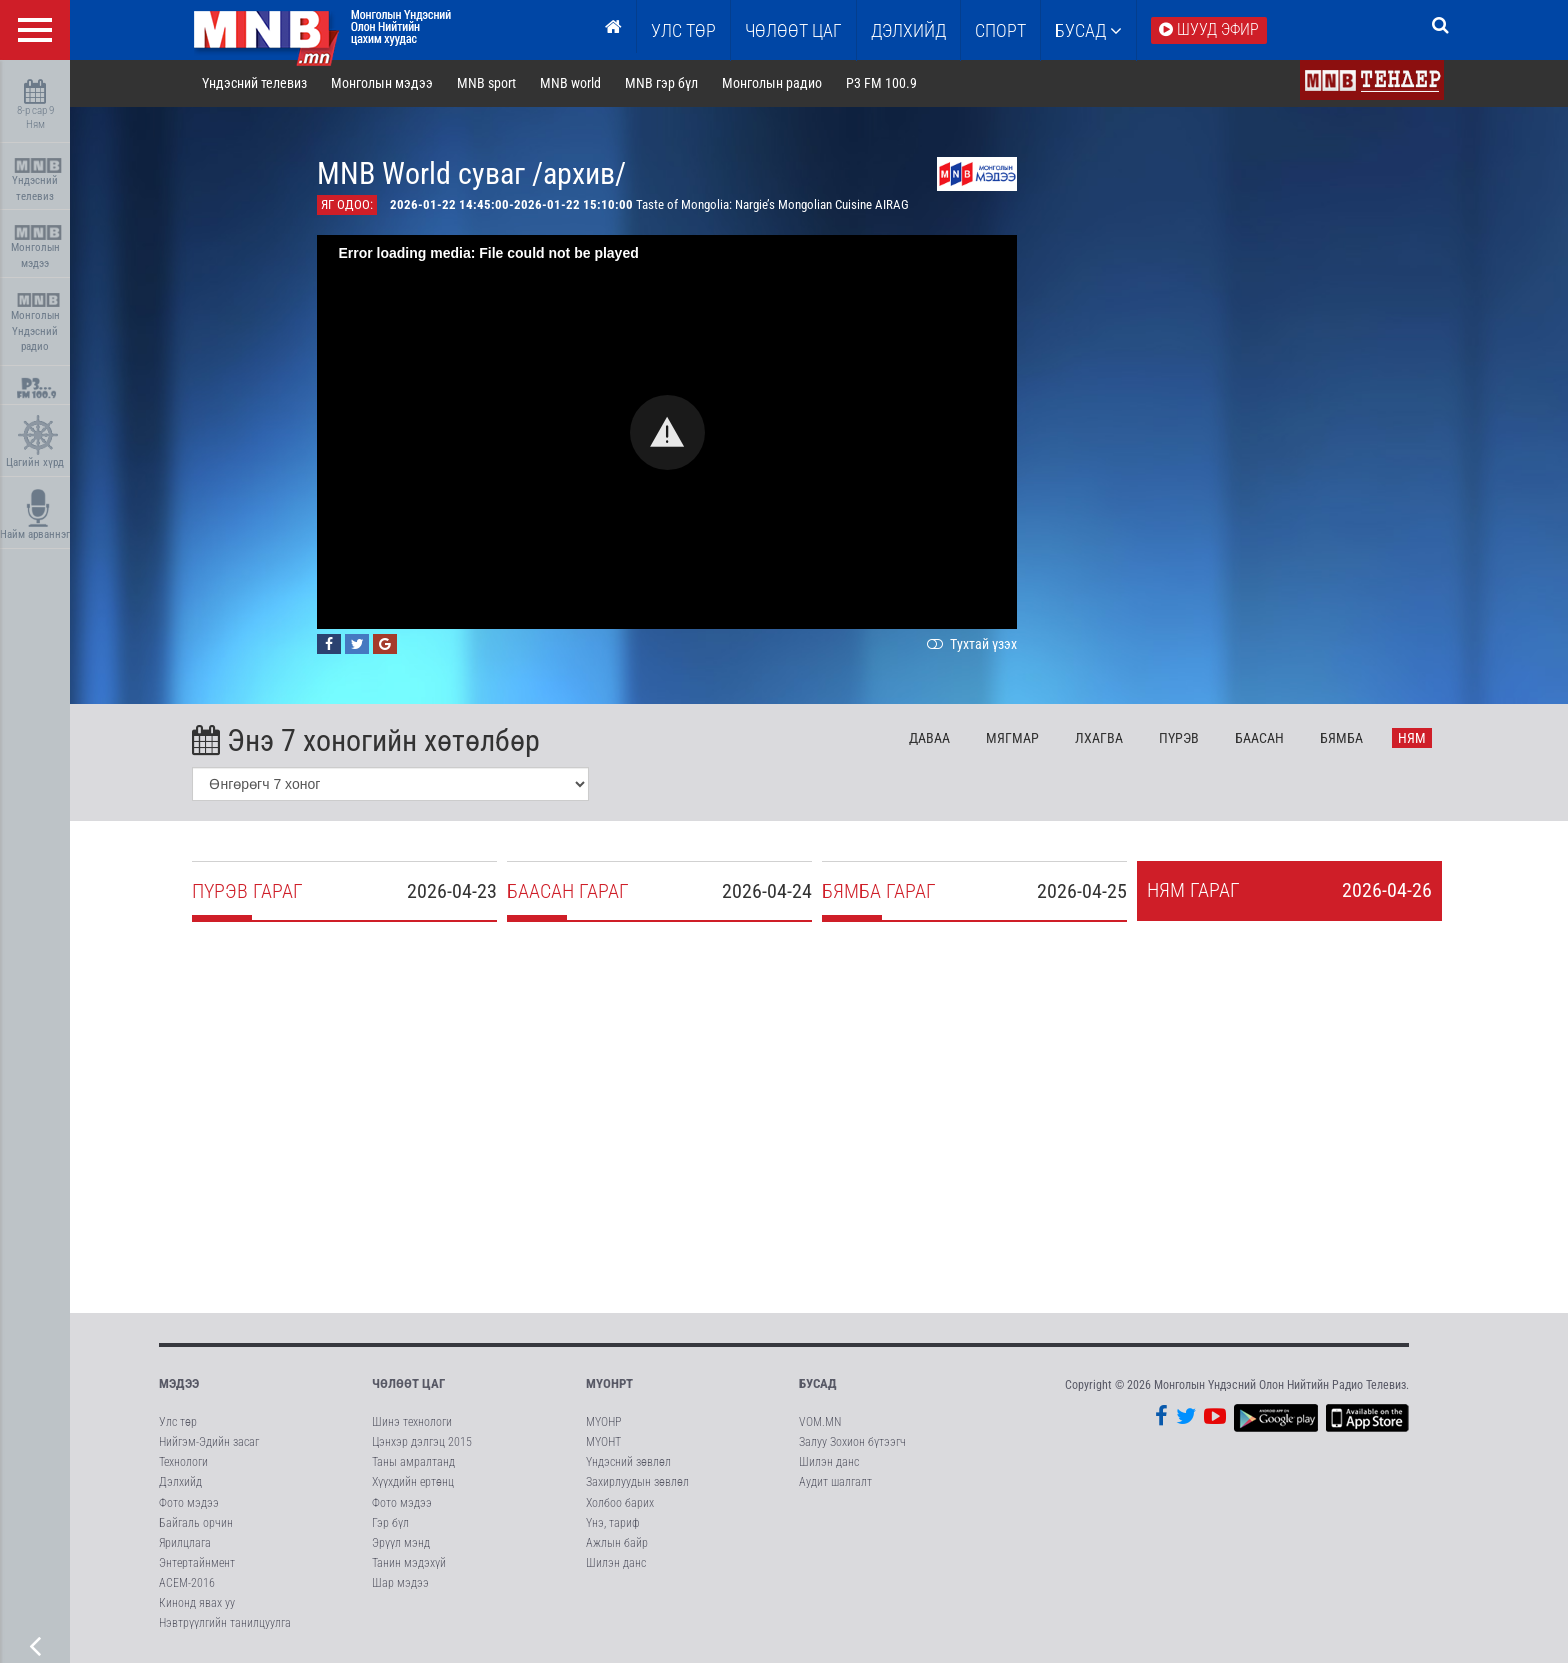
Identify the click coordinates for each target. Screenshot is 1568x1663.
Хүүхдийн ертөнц (413, 1483)
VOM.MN (820, 1423)
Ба (1260, 739)
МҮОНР (603, 1423)
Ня (1414, 739)
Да (931, 739)
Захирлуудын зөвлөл (637, 1483)
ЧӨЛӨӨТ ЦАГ (793, 30)
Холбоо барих (620, 1503)
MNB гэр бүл (663, 84)
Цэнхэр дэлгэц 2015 (422, 1443)
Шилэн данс (616, 1564)
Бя (1342, 739)
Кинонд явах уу (197, 1604)
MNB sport (488, 84)
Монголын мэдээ (37, 247)
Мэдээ (179, 1384)
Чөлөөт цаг (408, 1384)
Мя (1014, 739)
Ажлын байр (617, 1544)
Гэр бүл (390, 1524)
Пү (1180, 739)
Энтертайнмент (197, 1564)
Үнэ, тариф (613, 1524)
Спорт (1000, 30)
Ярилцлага (185, 1544)
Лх (1100, 739)
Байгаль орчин (196, 1524)
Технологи (183, 1463)
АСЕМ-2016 (187, 1584)
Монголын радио (773, 84)
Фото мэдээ (189, 1503)
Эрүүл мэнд (401, 1544)
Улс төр (683, 30)
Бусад (1088, 30)
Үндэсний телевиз (37, 180)
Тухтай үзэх (972, 645)
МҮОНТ (603, 1443)
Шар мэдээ (400, 1584)
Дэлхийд (908, 30)
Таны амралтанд (413, 1463)
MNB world (572, 84)
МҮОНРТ (609, 1384)
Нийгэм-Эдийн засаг (209, 1443)
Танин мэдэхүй (409, 1564)
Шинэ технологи (412, 1423)
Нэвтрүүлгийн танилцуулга (225, 1624)
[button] (669, 433)
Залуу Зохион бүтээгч (852, 1443)
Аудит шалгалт (835, 1483)
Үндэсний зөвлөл (628, 1463)
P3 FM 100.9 (882, 84)
